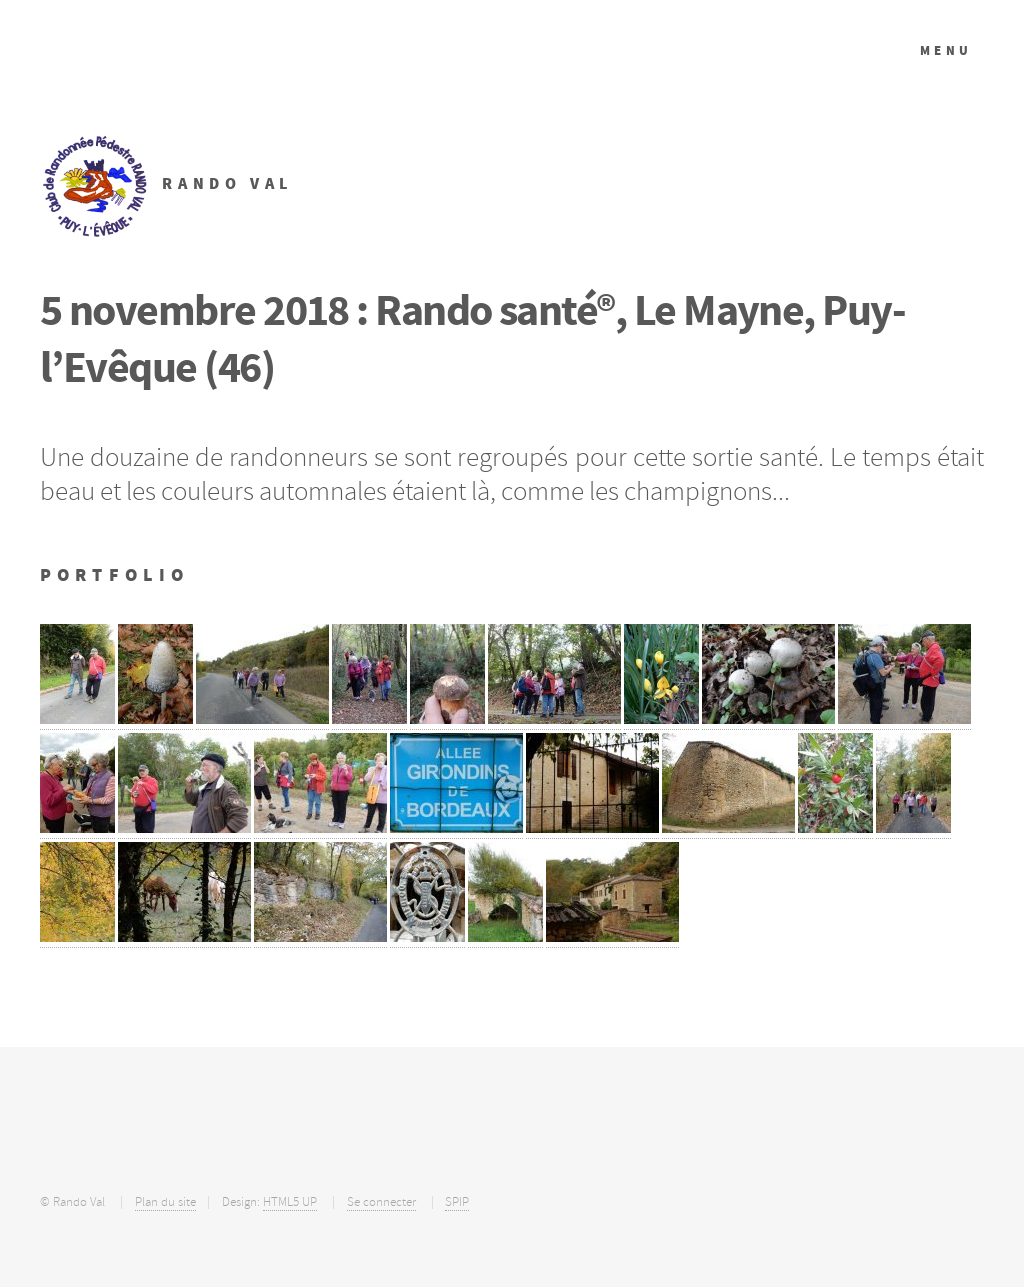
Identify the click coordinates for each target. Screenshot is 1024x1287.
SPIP (457, 1202)
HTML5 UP (290, 1202)
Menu (946, 50)
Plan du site (165, 1202)
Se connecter (381, 1202)
